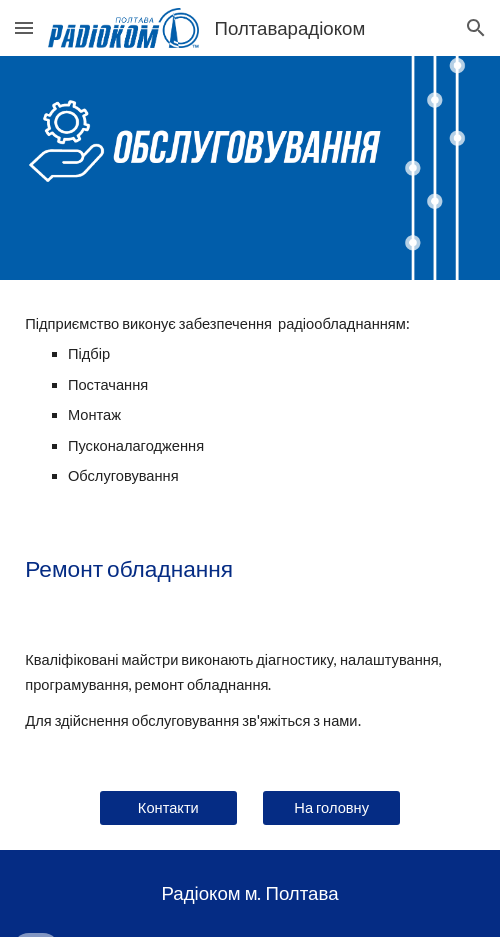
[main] (250, 400)
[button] (24, 27)
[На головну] (331, 808)
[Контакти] (168, 808)
